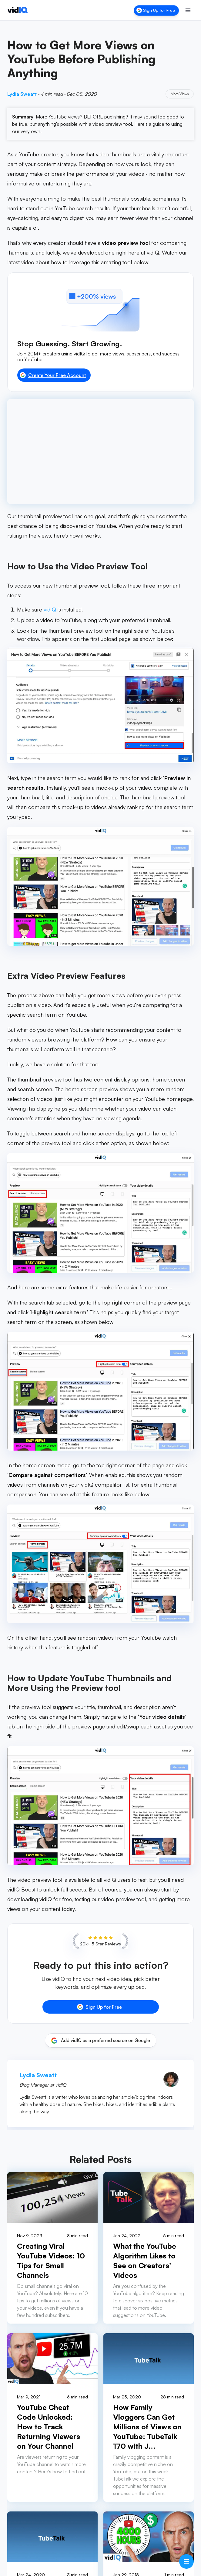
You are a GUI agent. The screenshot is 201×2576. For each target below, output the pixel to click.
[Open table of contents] (186, 2561)
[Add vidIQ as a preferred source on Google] (100, 2041)
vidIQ (50, 609)
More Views (180, 94)
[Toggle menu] (188, 10)
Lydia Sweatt (22, 94)
